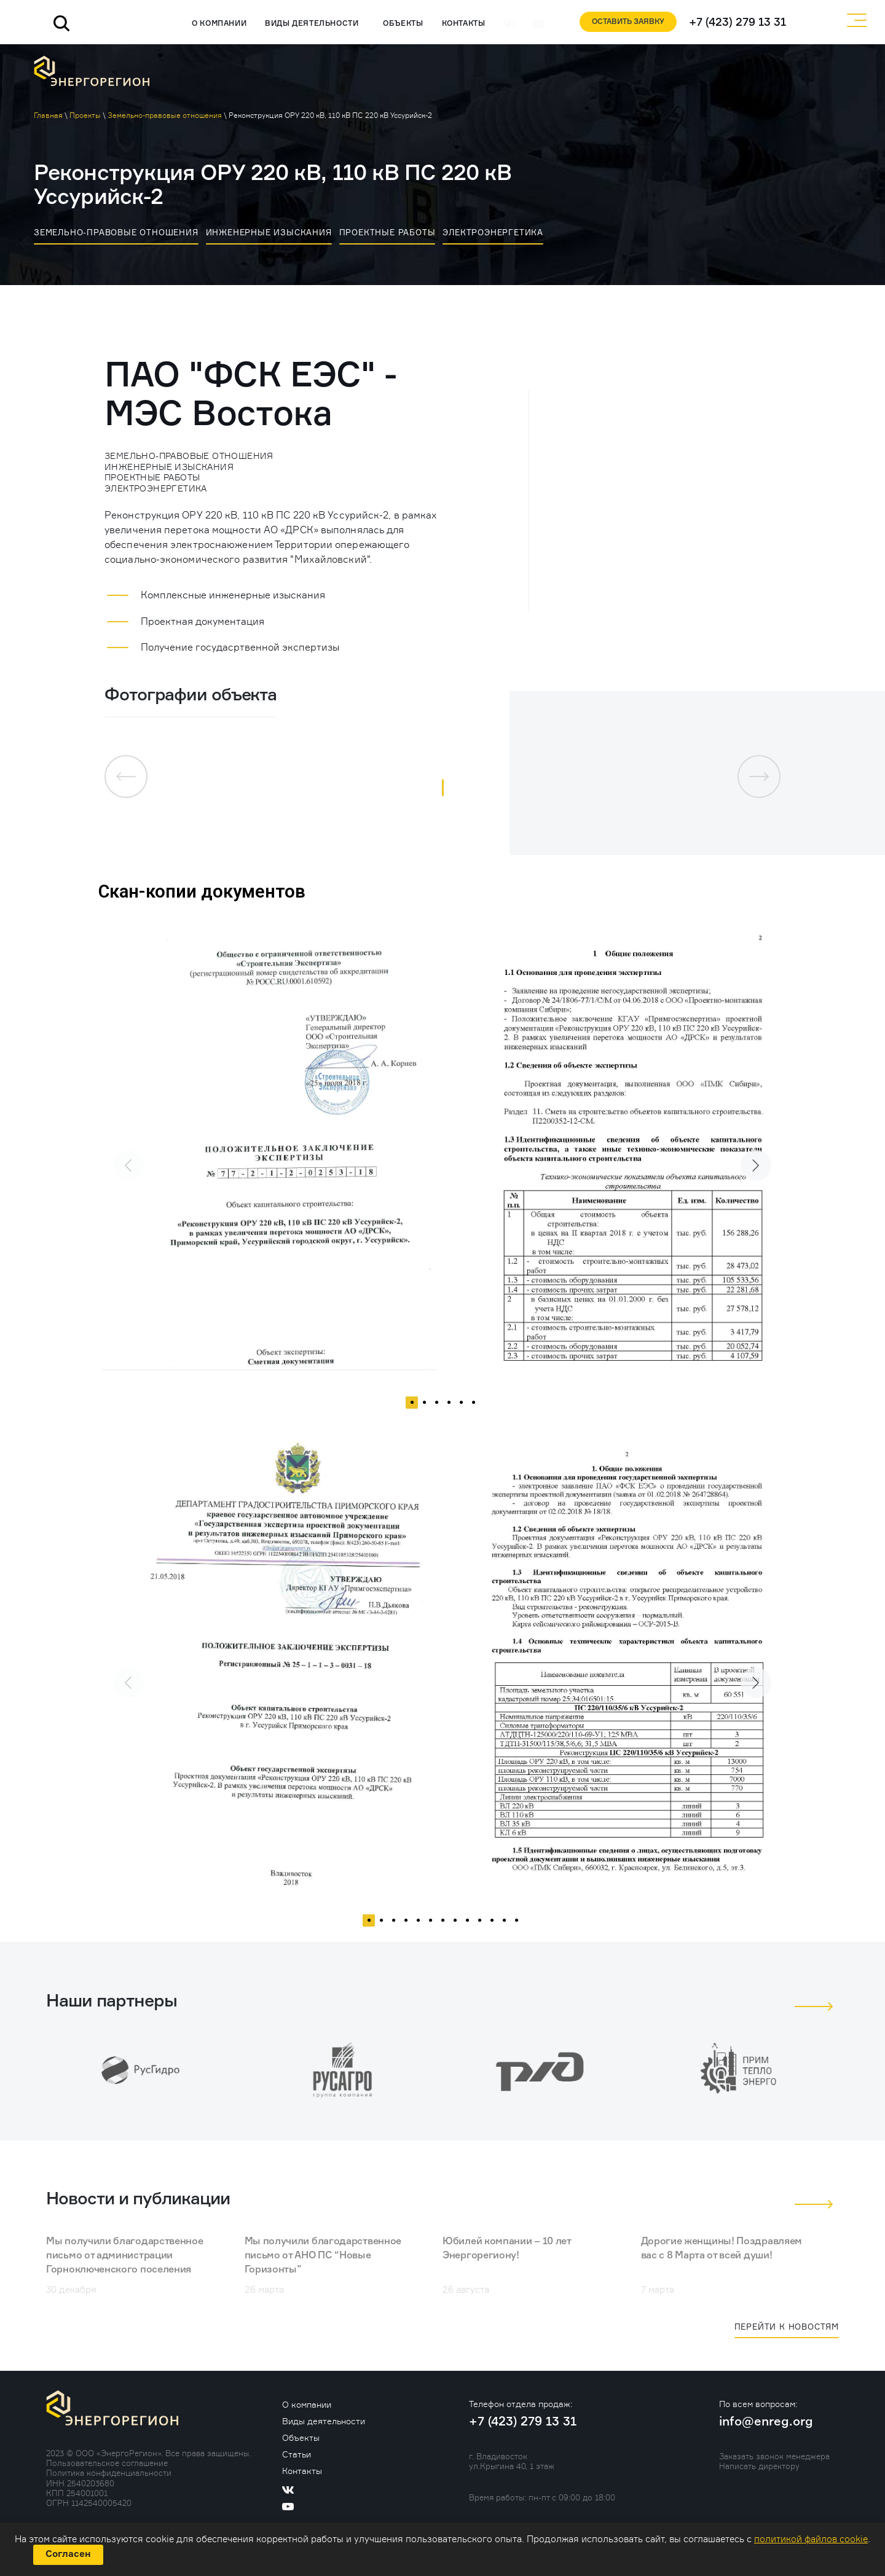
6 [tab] (473, 1409)
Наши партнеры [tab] (111, 2001)
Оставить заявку (624, 22)
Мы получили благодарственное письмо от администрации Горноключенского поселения (124, 2256)
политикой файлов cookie (811, 2539)
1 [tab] (412, 1409)
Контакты (459, 24)
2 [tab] (424, 1409)
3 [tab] (436, 1409)
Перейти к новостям (786, 2326)
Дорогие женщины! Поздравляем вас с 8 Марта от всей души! (722, 2249)
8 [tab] (455, 1926)
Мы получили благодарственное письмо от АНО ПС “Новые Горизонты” (323, 2256)
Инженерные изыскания (269, 232)
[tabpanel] (270, 1156)
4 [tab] (448, 1409)
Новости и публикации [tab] (140, 2200)
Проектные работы (387, 232)
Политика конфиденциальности (108, 2473)
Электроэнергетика (492, 232)
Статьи (296, 2454)
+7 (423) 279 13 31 (736, 22)
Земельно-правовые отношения (116, 232)
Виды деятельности (308, 24)
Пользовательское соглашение (107, 2463)
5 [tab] (461, 1409)
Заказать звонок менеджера (774, 2456)
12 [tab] (504, 1926)
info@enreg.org (766, 2422)
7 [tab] (442, 1926)
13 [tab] (516, 1926)
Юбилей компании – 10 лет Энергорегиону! (506, 2249)
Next (747, 1156)
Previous (120, 1156)
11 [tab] (492, 1926)
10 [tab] (479, 1926)
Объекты (399, 24)
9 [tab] (467, 1926)
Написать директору (759, 2466)
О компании (215, 24)
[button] (443, 787)
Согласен (68, 2554)
